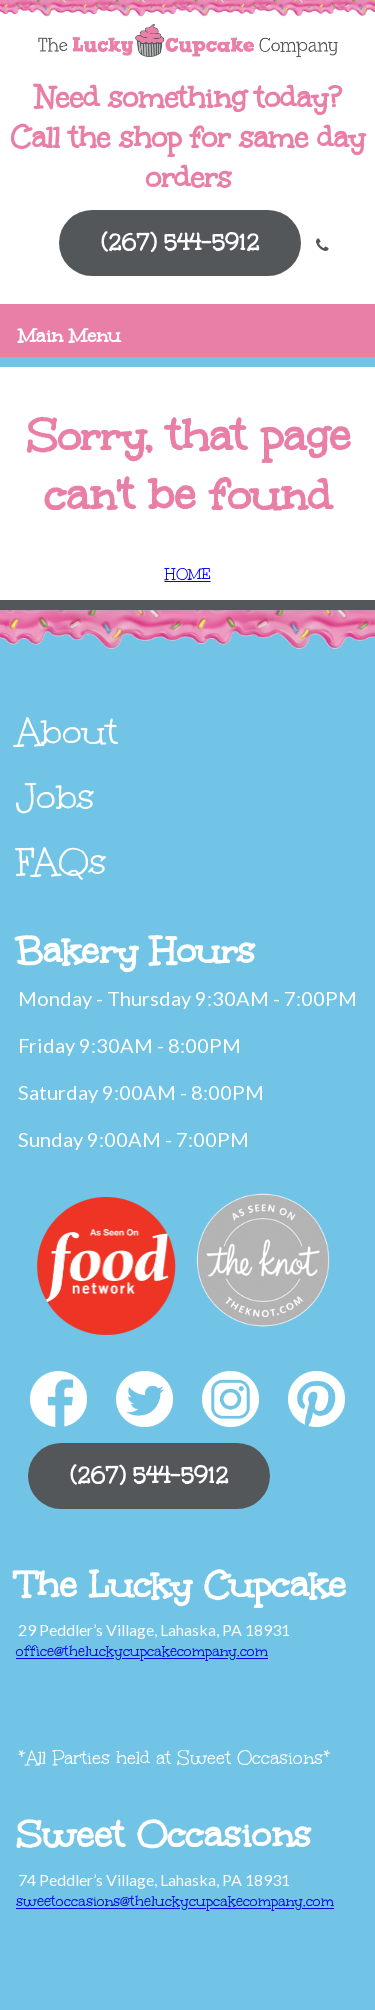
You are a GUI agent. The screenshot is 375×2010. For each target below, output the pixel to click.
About (67, 732)
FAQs (61, 862)
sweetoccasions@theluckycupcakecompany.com (175, 1901)
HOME (188, 574)
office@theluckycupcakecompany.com (142, 1651)
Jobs (55, 797)
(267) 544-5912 (180, 242)
